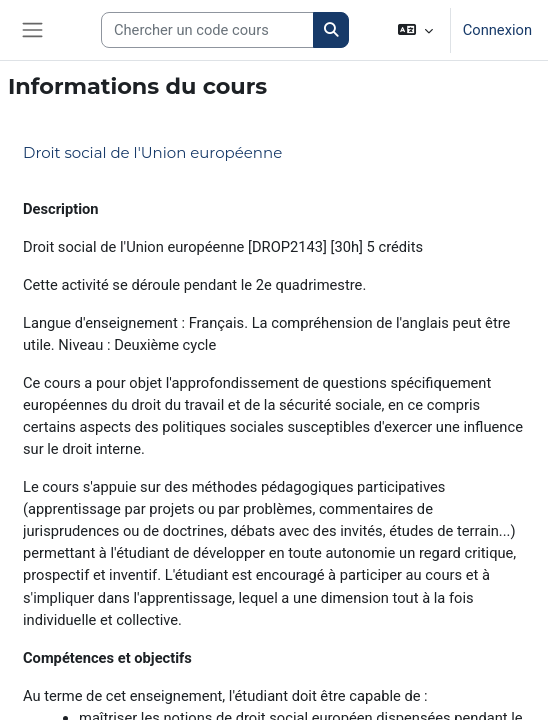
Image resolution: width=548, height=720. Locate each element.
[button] (414, 30)
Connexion (497, 30)
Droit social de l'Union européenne (152, 152)
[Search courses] (207, 30)
